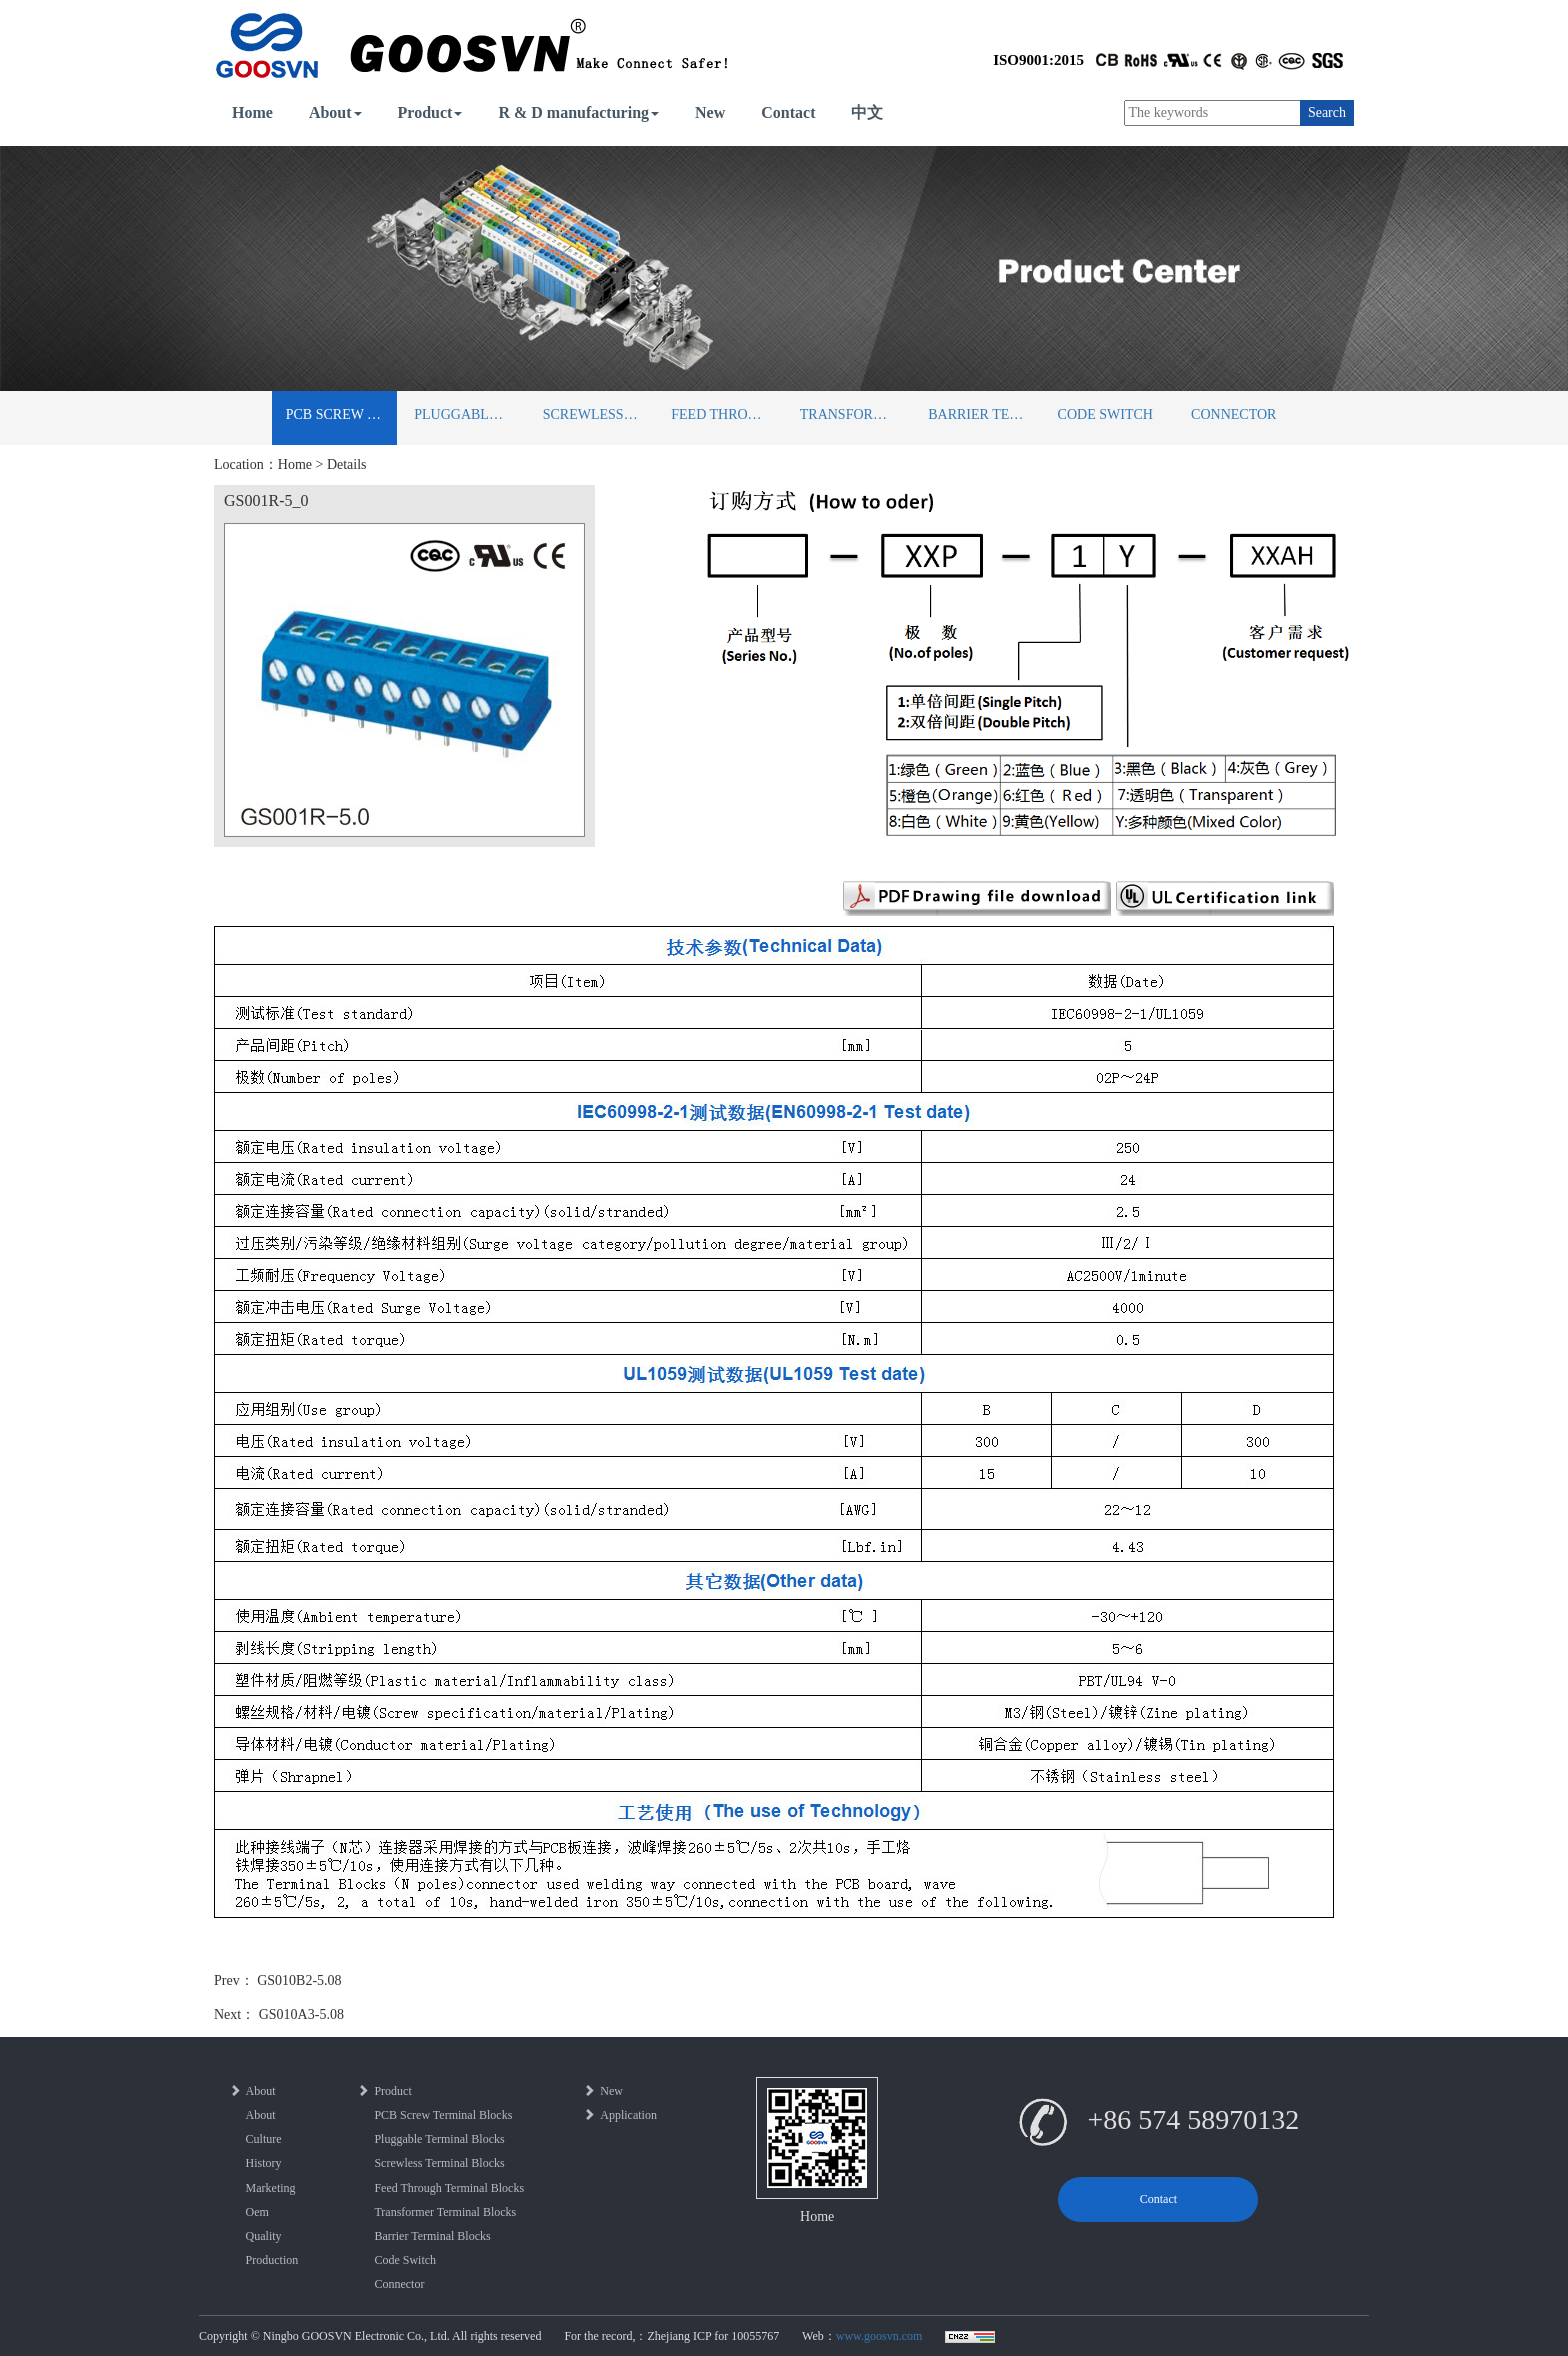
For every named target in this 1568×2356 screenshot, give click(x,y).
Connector (1233, 414)
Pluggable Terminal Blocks (469, 414)
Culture (264, 2139)
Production (272, 2260)
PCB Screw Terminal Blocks (341, 414)
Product (430, 112)
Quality (264, 2236)
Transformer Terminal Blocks (855, 414)
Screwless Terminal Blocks (598, 414)
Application (620, 2115)
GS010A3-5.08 (301, 2014)
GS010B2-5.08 (299, 1980)
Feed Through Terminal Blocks (726, 414)
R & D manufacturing (578, 112)
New (710, 112)
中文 (867, 112)
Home (252, 112)
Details (347, 464)
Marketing (271, 2188)
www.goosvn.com (879, 2336)
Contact (788, 112)
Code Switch (1105, 414)
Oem (257, 2212)
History (264, 2163)
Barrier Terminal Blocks (983, 414)
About (335, 112)
